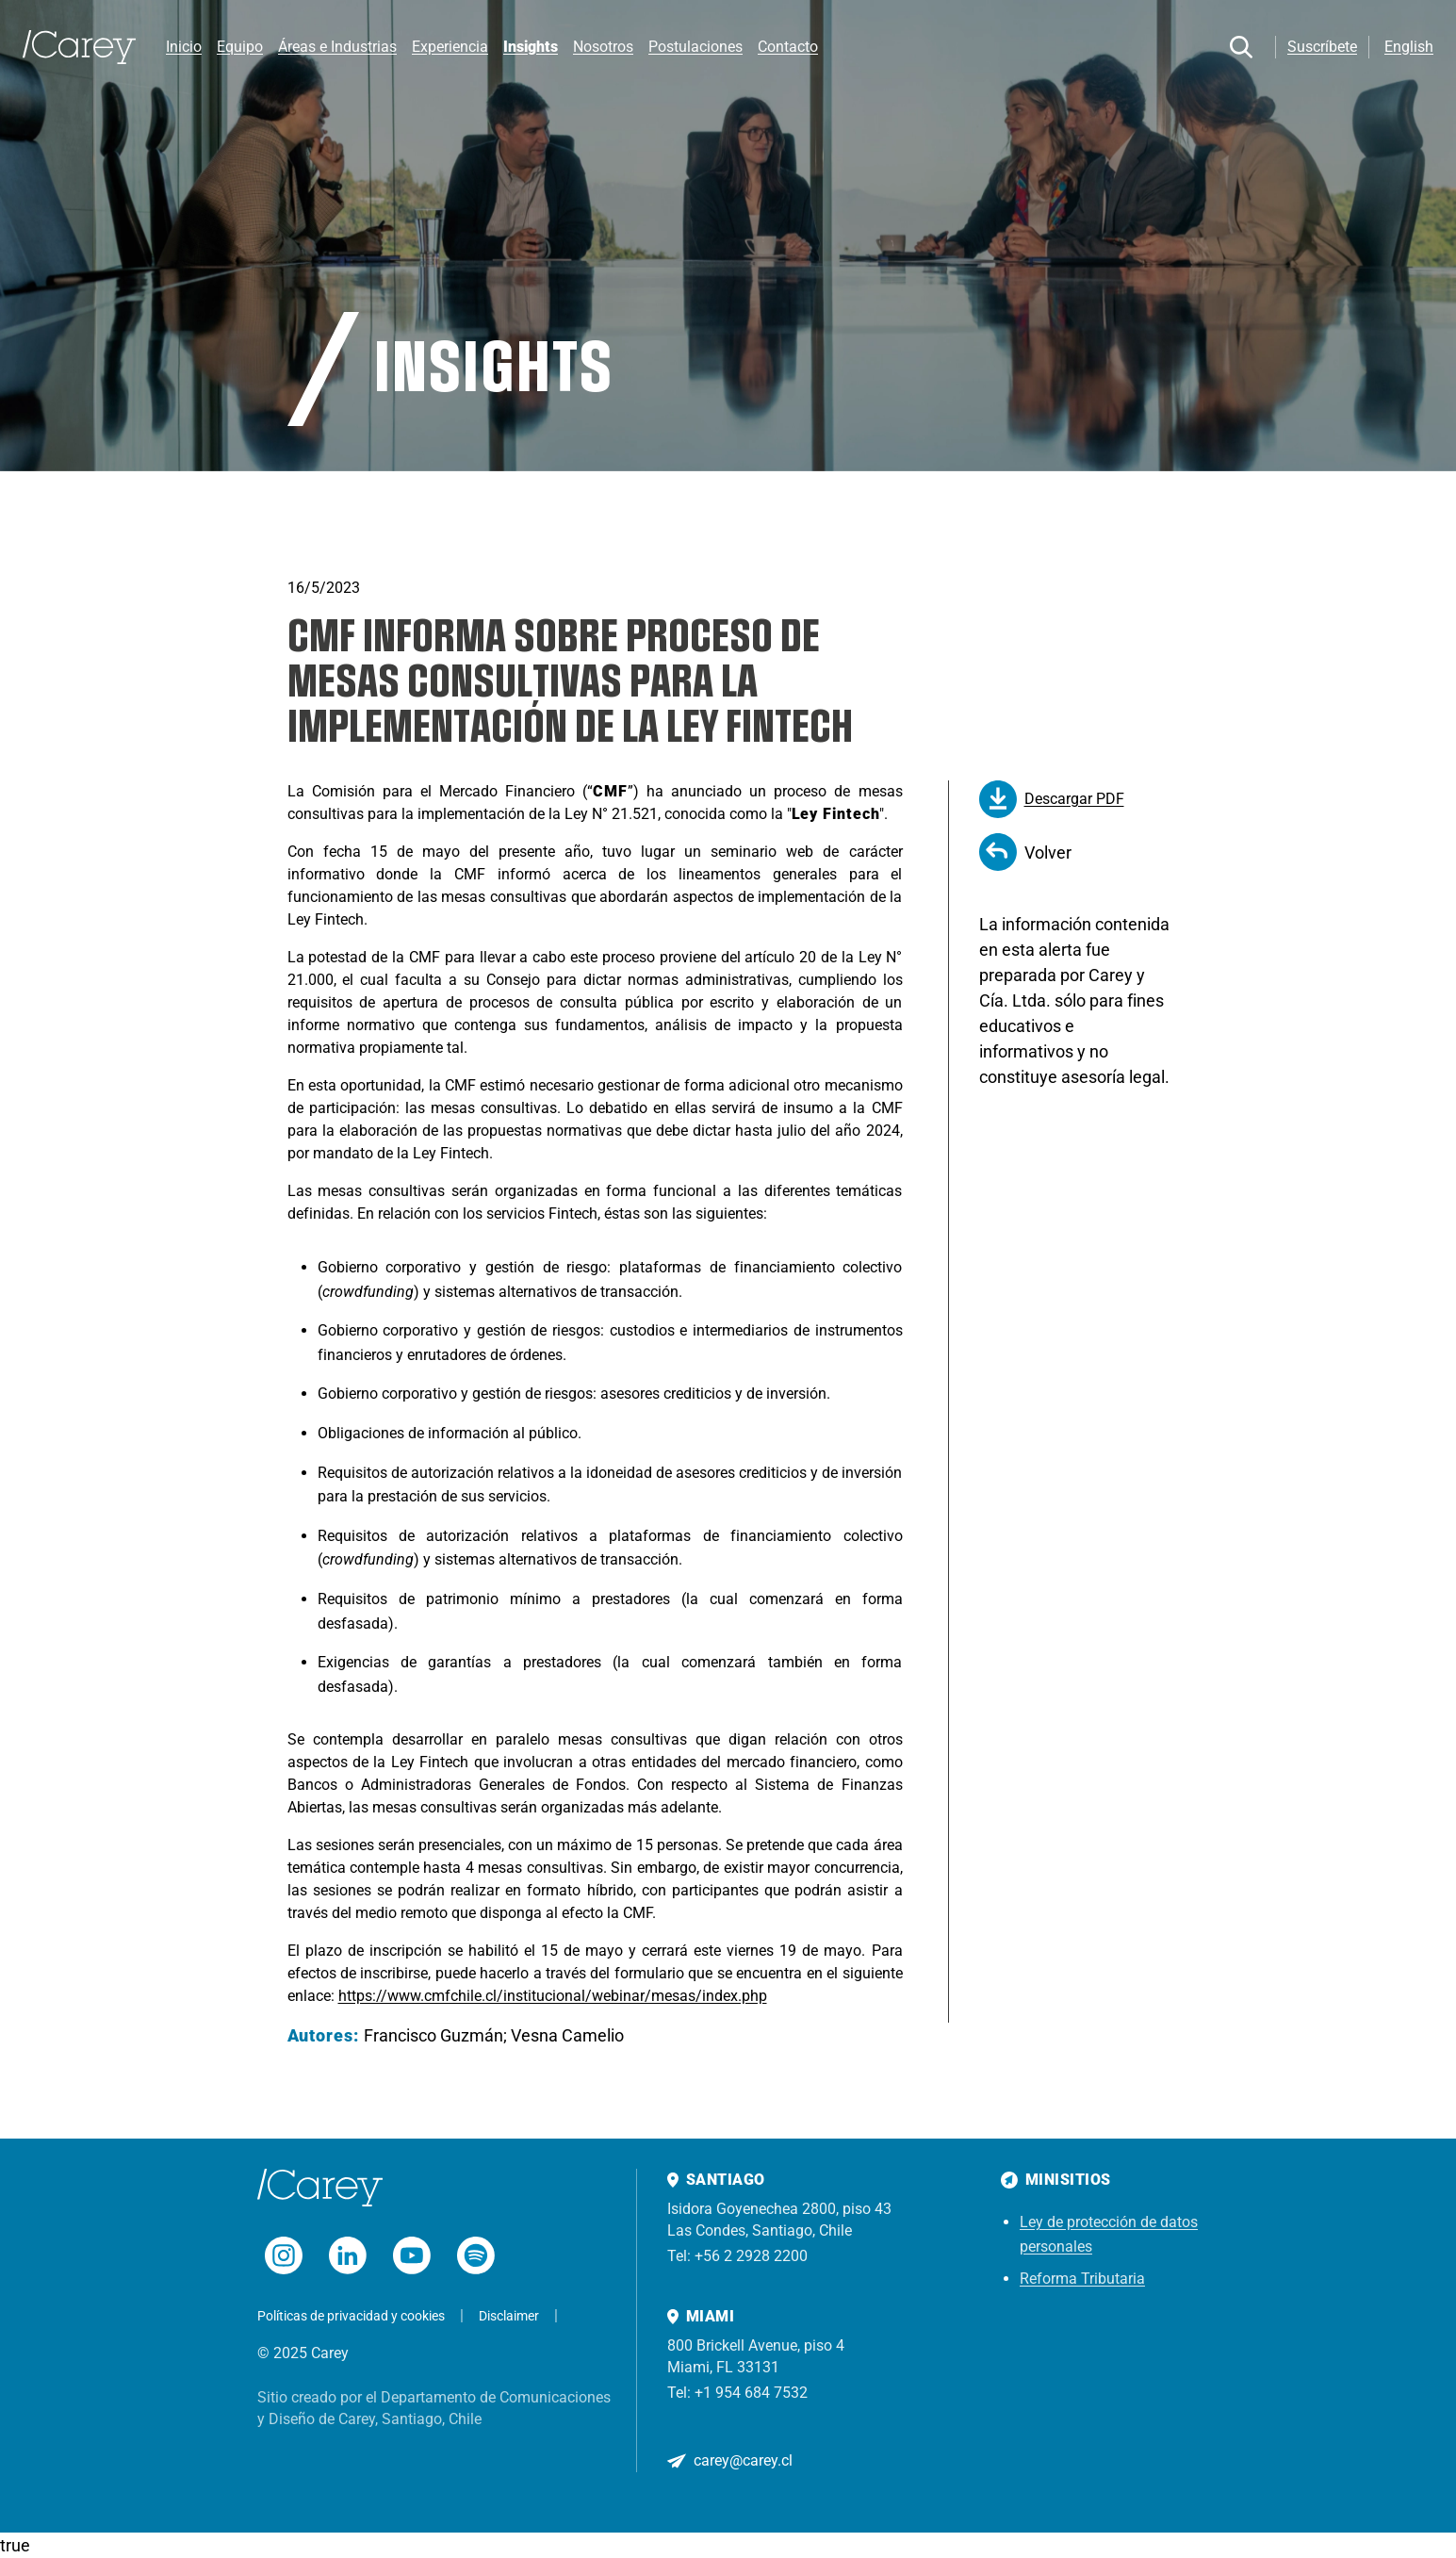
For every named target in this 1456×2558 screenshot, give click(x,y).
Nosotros (603, 47)
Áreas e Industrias (337, 47)
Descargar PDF (1051, 799)
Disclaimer (509, 2315)
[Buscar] (1241, 47)
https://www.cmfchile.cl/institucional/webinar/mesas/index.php (552, 1996)
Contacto (788, 47)
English (1408, 47)
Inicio (184, 47)
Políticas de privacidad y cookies (351, 2315)
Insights (530, 47)
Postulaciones (695, 47)
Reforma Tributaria (1082, 2278)
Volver (1025, 852)
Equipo (240, 47)
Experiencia (450, 47)
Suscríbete (1322, 47)
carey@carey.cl (743, 2460)
